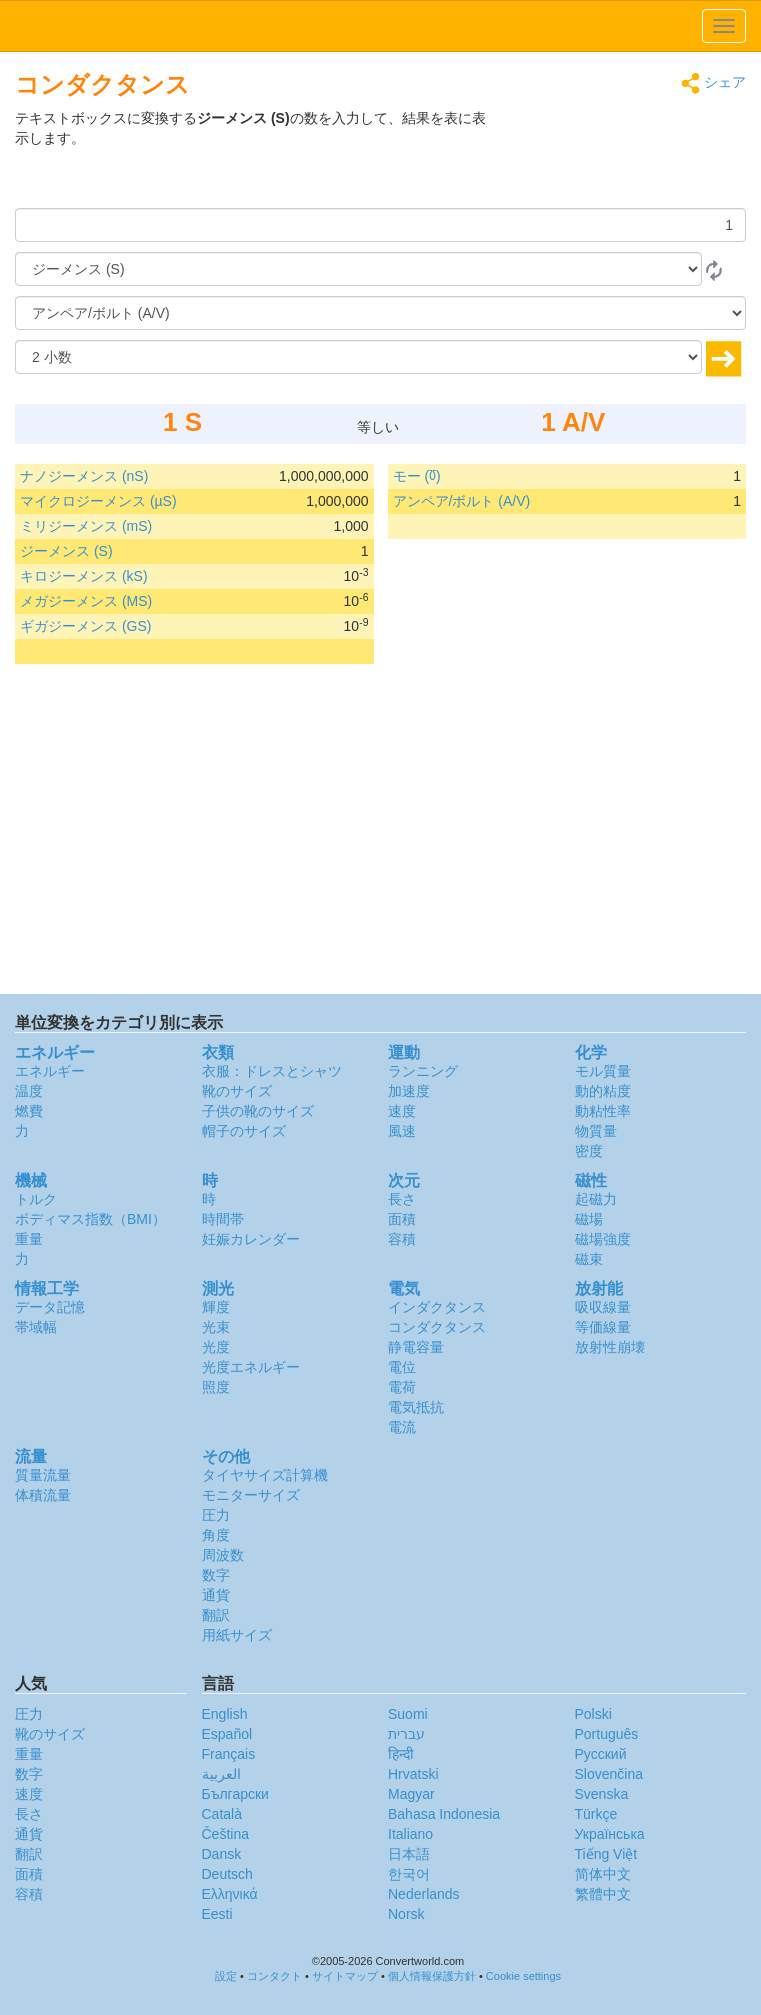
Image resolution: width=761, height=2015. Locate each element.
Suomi (408, 1714)
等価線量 (603, 1327)
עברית (406, 1734)
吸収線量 (603, 1307)
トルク (36, 1199)
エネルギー (50, 1071)
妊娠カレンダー (251, 1239)
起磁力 (596, 1199)
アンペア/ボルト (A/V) (462, 501)
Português (607, 1734)
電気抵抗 (416, 1407)
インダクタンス (437, 1307)
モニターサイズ (251, 1495)
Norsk (406, 1914)
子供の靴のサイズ (258, 1111)
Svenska (602, 1794)
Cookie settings (523, 1976)
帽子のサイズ (244, 1131)
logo (380, 26)
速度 (402, 1111)
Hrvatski (413, 1774)
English (225, 1714)
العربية (221, 1774)
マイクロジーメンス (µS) (98, 501)
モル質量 (603, 1071)
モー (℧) (417, 476)
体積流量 (43, 1495)
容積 (402, 1239)
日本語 (409, 1854)
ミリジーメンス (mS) (86, 526)
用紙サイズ (237, 1635)
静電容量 (416, 1347)
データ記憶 (50, 1307)
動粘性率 (603, 1111)
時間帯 (223, 1219)
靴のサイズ (237, 1091)
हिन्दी (401, 1754)
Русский (601, 1754)
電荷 (402, 1387)
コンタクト (274, 1976)
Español (227, 1734)
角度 (216, 1535)
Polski (593, 1714)
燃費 (29, 1111)
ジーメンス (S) (66, 551)
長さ (402, 1199)
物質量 (596, 1131)
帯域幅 (36, 1327)
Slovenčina (609, 1774)
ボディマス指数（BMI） (90, 1219)
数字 (216, 1575)
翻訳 (216, 1615)
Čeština (225, 1834)
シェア (713, 83)
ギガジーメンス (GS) (85, 626)
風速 (402, 1131)
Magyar (411, 1794)
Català (222, 1814)
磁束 (589, 1259)
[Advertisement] (621, 158)
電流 (402, 1427)
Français (229, 1754)
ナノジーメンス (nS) (84, 476)
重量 (29, 1239)
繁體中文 (603, 1894)
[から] (358, 269)
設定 (226, 1976)
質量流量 (43, 1475)
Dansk (222, 1854)
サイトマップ (345, 1976)
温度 (29, 1091)
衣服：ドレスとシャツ (272, 1071)
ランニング (423, 1071)
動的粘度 (603, 1091)
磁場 (589, 1219)
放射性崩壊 (610, 1347)
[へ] (380, 313)
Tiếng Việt (606, 1854)
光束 (216, 1327)
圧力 (216, 1515)
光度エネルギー (251, 1367)
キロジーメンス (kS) (84, 576)
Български (235, 1794)
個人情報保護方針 (432, 1976)
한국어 (409, 1874)
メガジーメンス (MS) (86, 601)
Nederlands (424, 1894)
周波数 (223, 1555)
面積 (402, 1219)
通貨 (216, 1595)
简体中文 (603, 1874)
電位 (402, 1367)
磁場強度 (603, 1239)
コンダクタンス (437, 1327)
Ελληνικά (230, 1894)
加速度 (409, 1091)
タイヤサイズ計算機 (265, 1475)
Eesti (217, 1914)
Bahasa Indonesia (444, 1814)
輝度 (216, 1307)
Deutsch (227, 1874)
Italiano (410, 1834)
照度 (216, 1387)
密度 (589, 1151)
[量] (380, 225)
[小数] (358, 357)
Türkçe (596, 1814)
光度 (216, 1347)
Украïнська (610, 1834)
